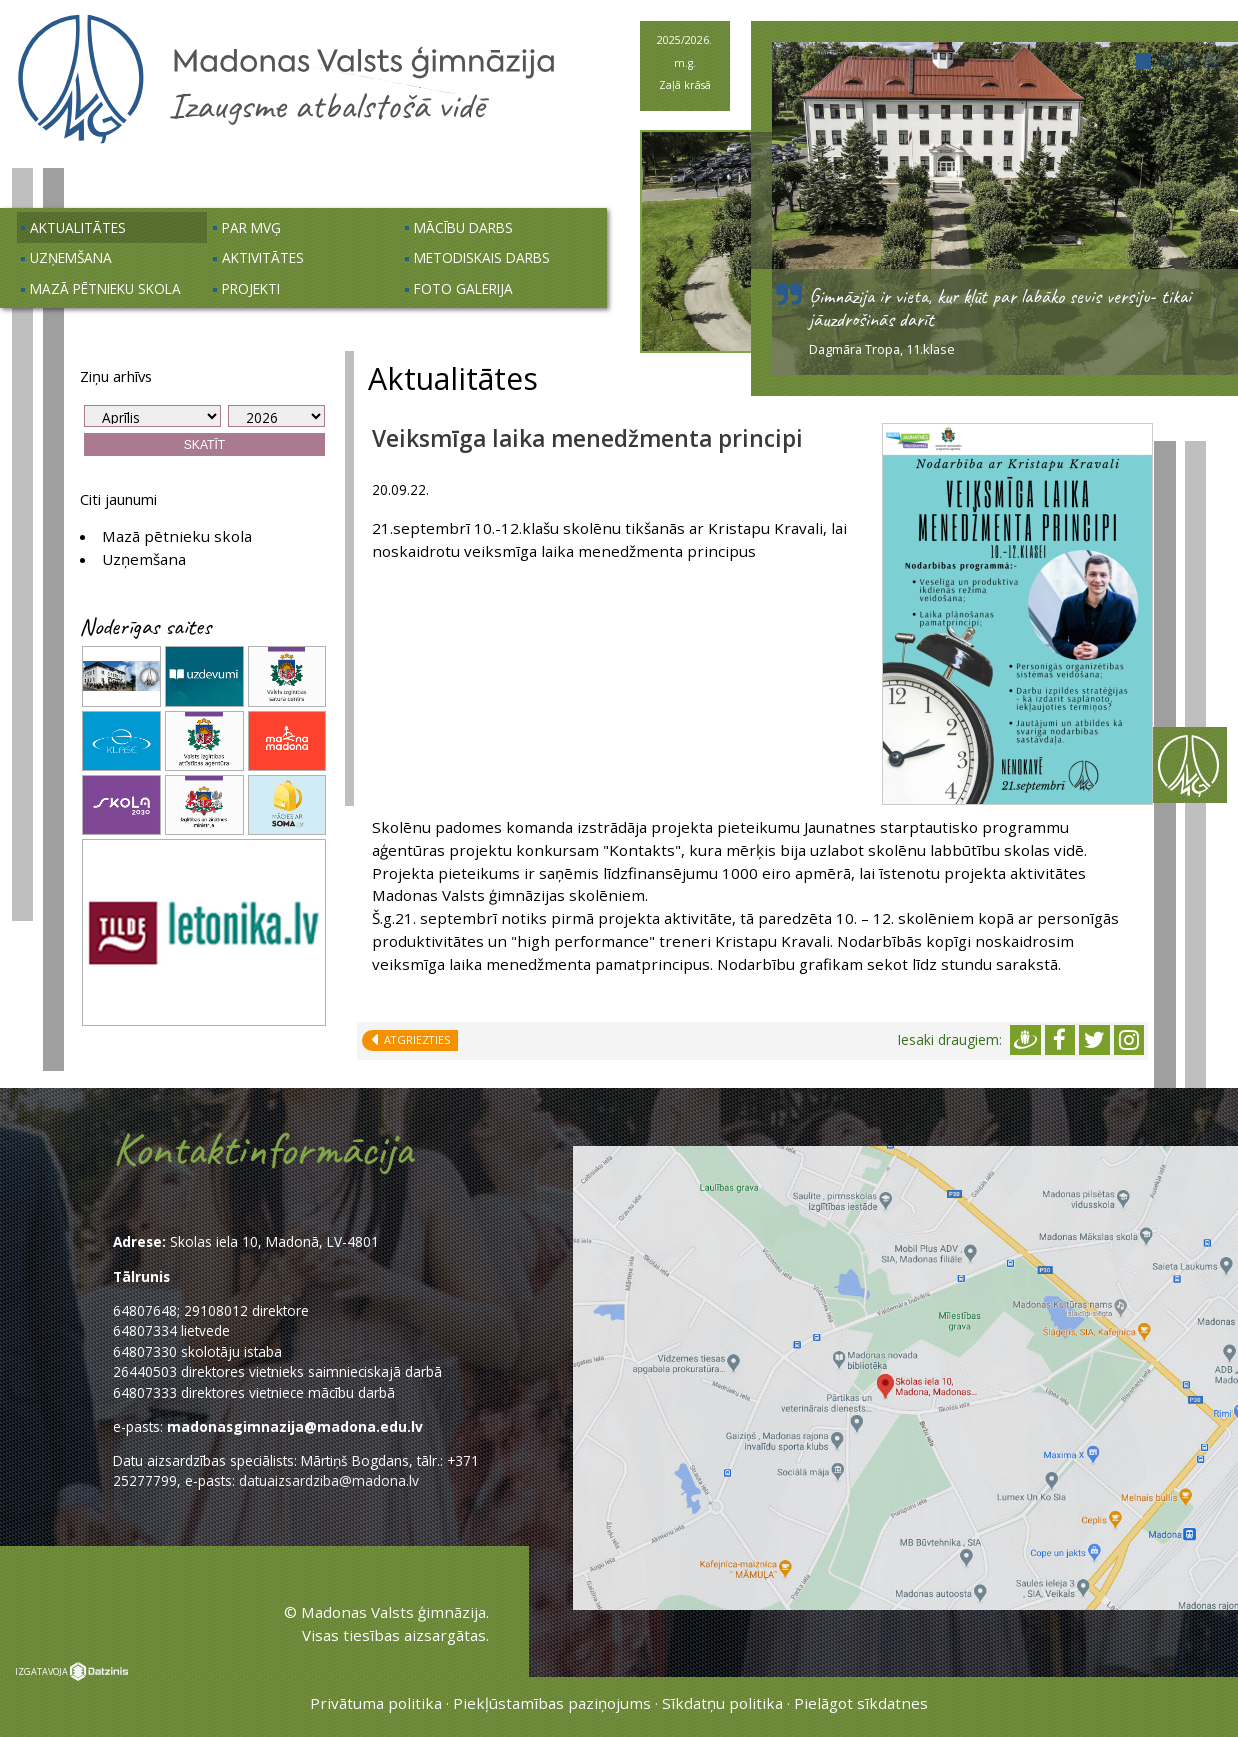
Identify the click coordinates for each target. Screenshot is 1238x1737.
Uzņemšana (71, 257)
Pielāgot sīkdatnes (861, 1703)
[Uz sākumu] (286, 141)
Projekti (251, 288)
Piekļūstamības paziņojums (552, 1703)
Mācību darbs (463, 227)
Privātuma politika (376, 1703)
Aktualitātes (78, 227)
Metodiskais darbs (482, 257)
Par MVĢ (251, 227)
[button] (1143, 60)
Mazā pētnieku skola (105, 288)
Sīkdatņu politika (722, 1703)
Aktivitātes (263, 257)
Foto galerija (463, 288)
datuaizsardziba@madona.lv (329, 1480)
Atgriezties (414, 1039)
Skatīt (205, 445)
